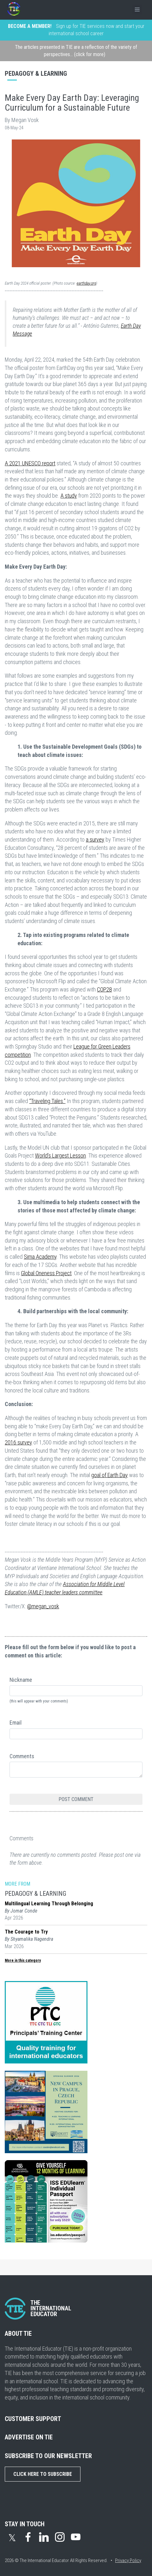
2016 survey (18, 1442)
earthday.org (86, 283)
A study (68, 495)
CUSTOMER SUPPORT (33, 2419)
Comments (22, 1756)
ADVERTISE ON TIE (29, 2437)
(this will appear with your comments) (39, 1701)
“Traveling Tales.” (47, 1101)
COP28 (104, 989)
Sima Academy (40, 1256)
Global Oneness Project (46, 1273)
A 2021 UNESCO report (30, 463)
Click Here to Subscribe (42, 2474)
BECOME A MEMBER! (30, 26)
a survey (95, 839)
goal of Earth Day (109, 1475)
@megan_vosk (43, 1606)
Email (16, 1722)
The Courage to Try (26, 1932)
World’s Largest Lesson (60, 1155)
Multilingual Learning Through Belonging (49, 1904)
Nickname (21, 1679)
